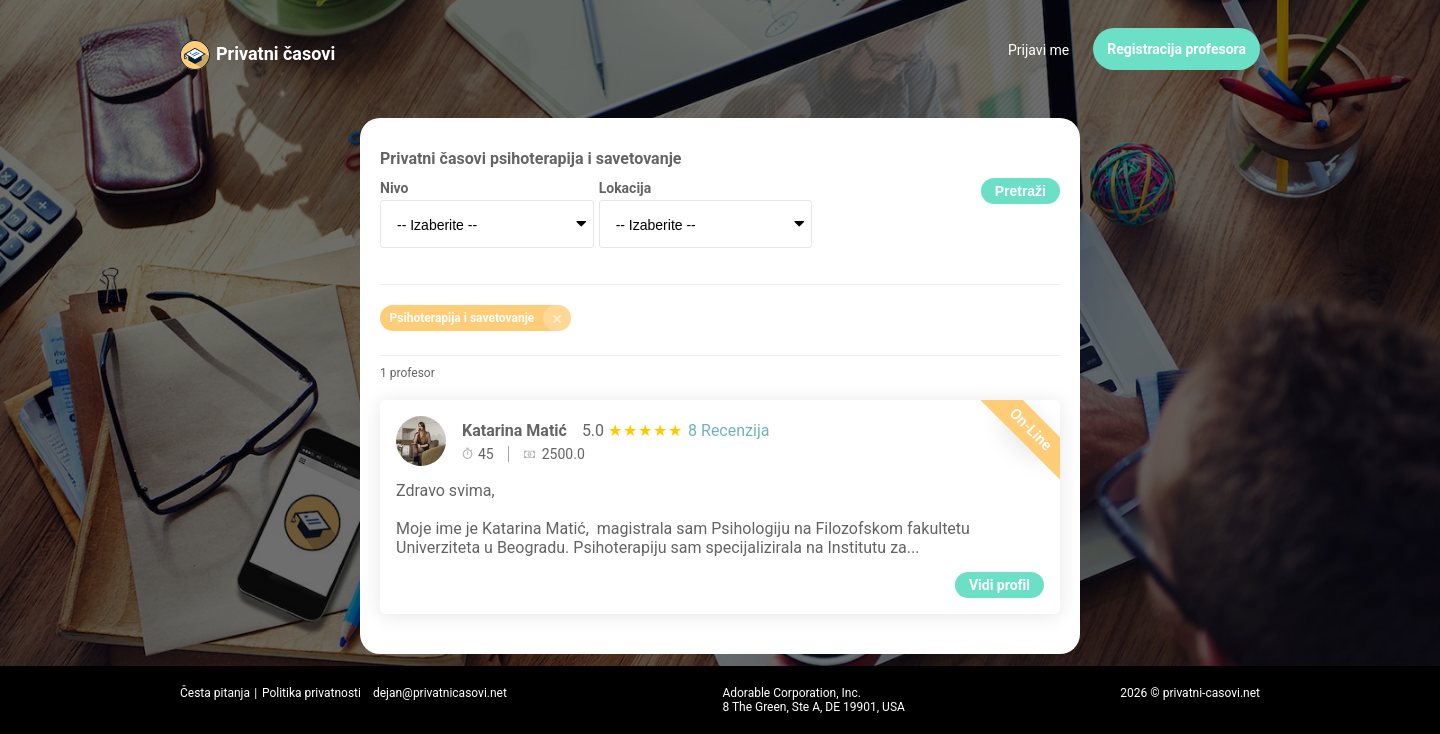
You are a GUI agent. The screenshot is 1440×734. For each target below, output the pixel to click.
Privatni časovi (275, 53)
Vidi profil (999, 585)
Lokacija (625, 188)
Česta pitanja (215, 693)
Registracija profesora (1176, 49)
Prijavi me (1038, 50)
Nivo (394, 188)
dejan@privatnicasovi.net (440, 693)
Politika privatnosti (311, 693)
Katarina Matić (514, 430)
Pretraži (1020, 191)
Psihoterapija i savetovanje (481, 318)
